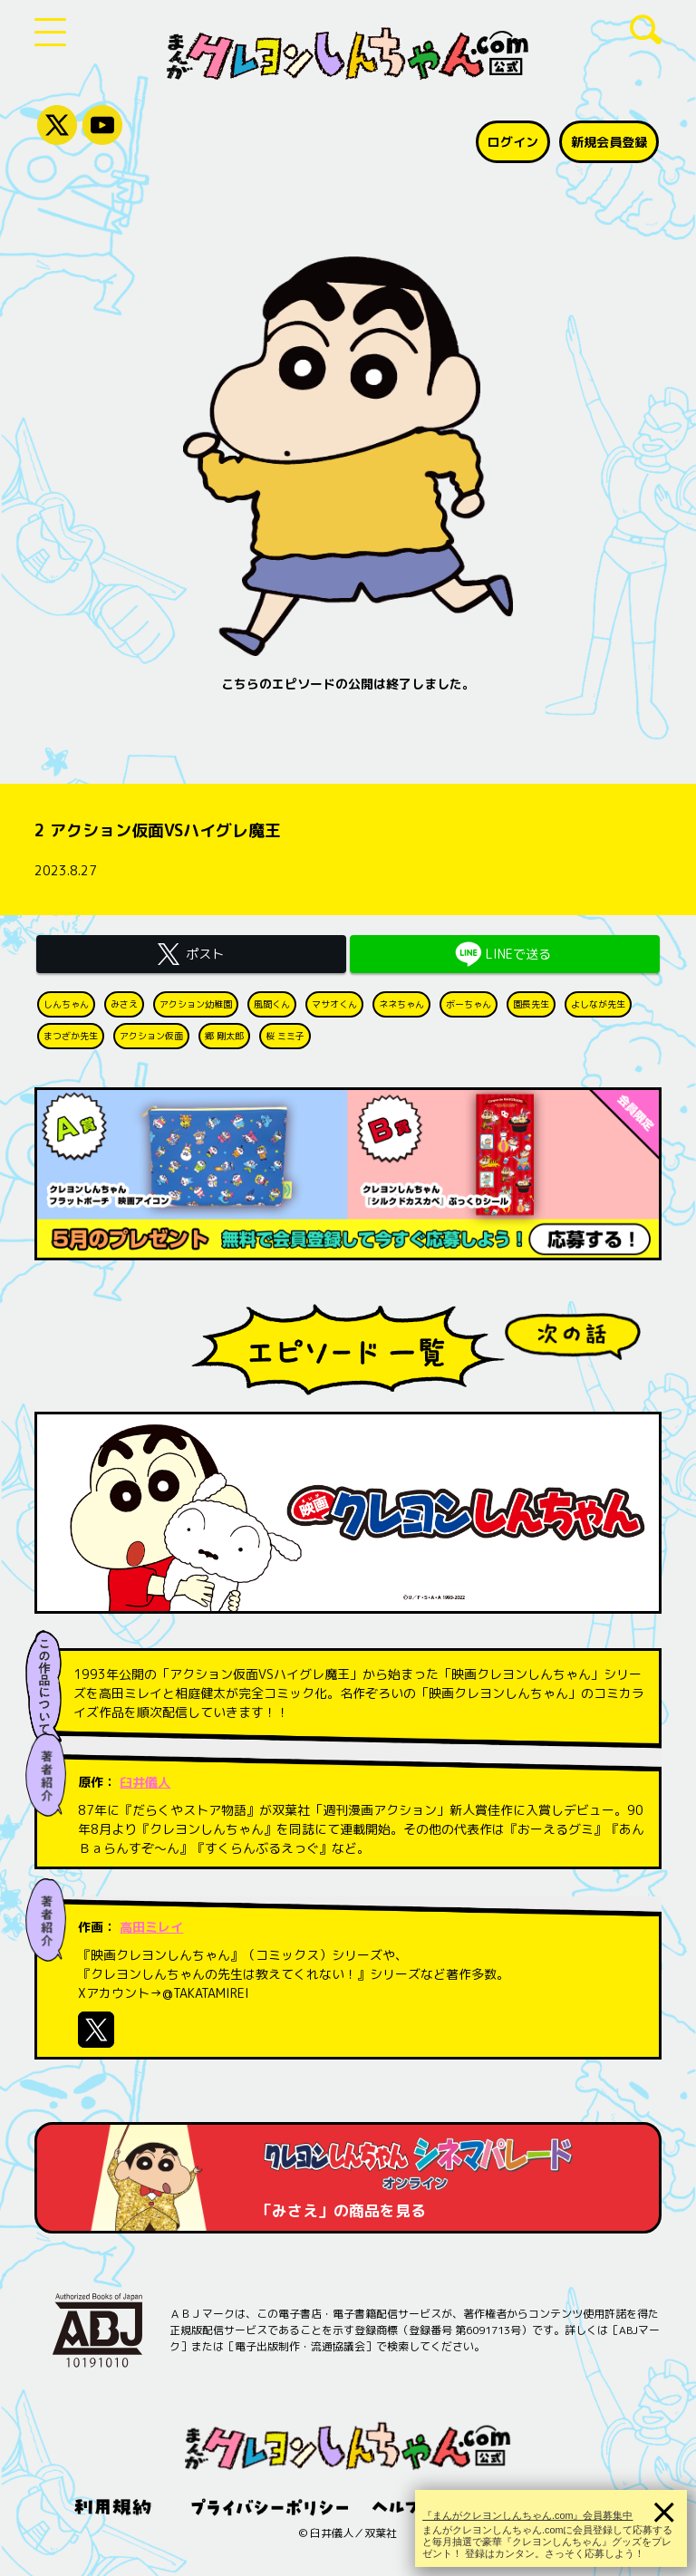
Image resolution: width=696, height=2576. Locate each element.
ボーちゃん (468, 1004)
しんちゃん (66, 1004)
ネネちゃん (401, 1004)
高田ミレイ (151, 1926)
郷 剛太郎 (224, 1035)
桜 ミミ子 (285, 1035)
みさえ (124, 1004)
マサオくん (334, 1004)
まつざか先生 (71, 1035)
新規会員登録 (609, 141)
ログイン (513, 141)
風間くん (272, 1004)
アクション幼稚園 (196, 1004)
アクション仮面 (151, 1035)
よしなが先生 (598, 1004)
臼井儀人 (145, 1781)
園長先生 (531, 1004)
